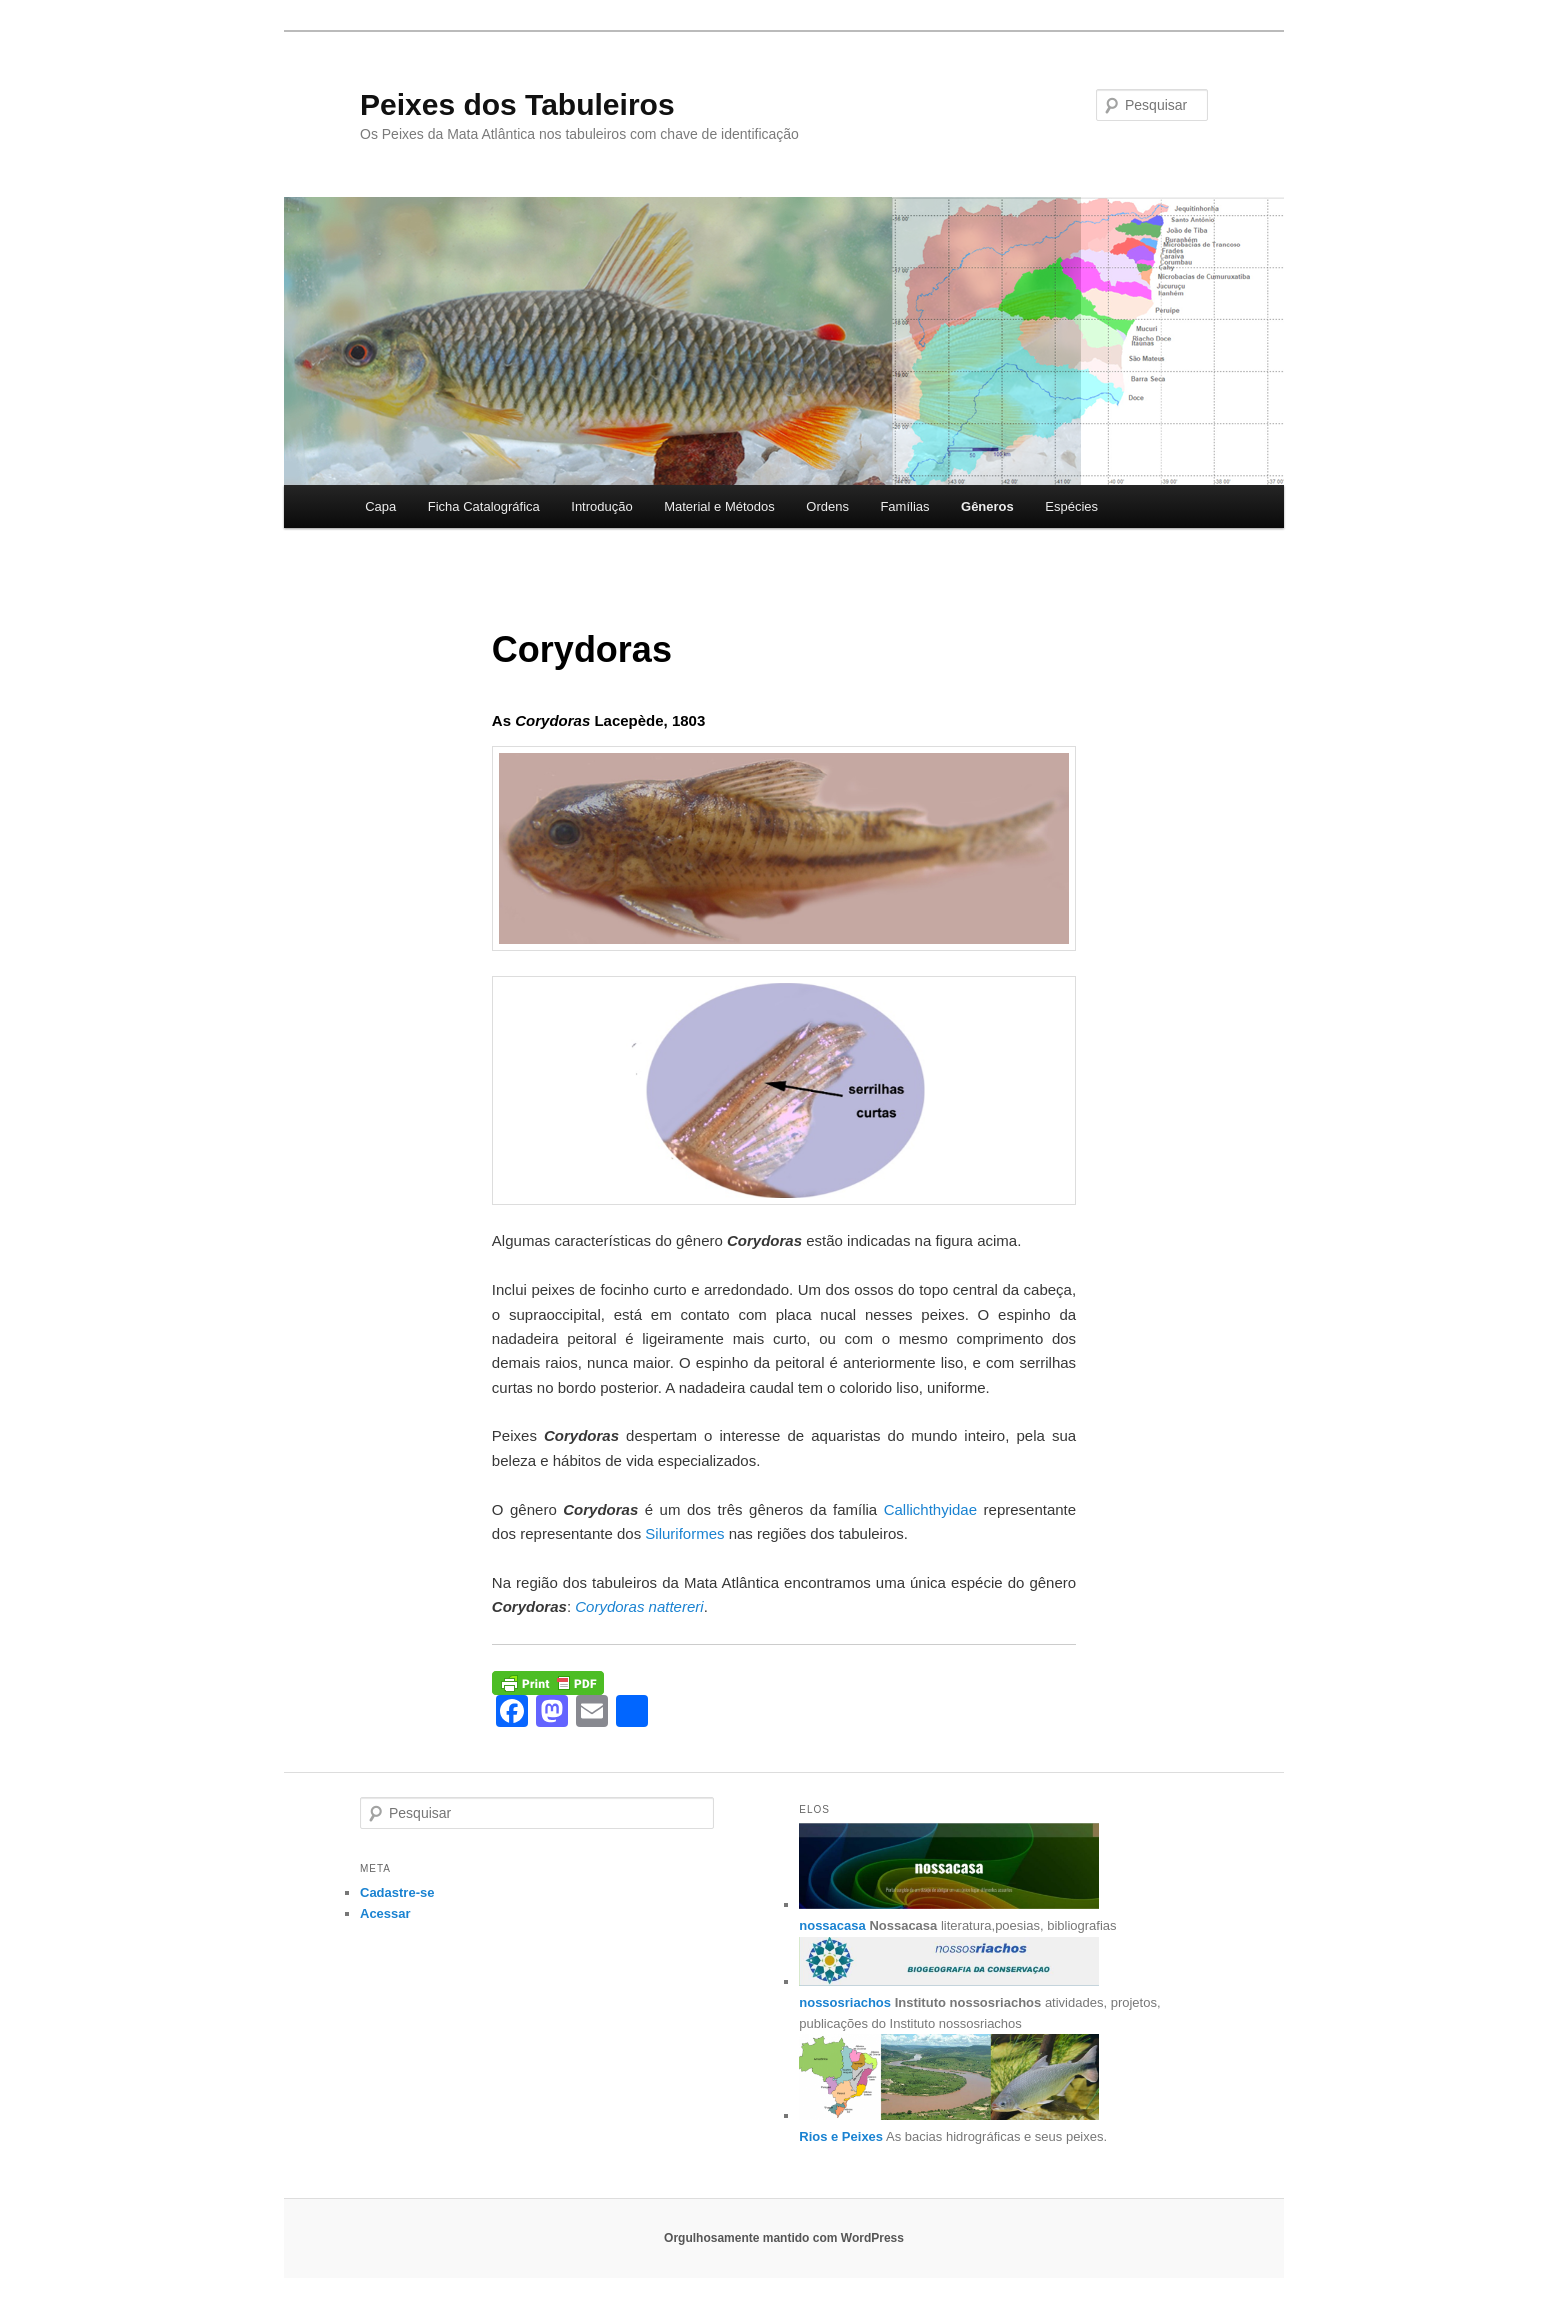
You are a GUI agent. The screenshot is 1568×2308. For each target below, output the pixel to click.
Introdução (601, 506)
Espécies (1071, 506)
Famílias (904, 506)
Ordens (827, 506)
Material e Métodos (719, 506)
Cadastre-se (397, 1892)
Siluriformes (684, 1533)
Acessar (385, 1913)
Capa (380, 506)
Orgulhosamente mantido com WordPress (784, 2238)
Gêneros (987, 506)
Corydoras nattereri (639, 1606)
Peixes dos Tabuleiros (517, 104)
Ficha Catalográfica (484, 506)
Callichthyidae (930, 1509)
